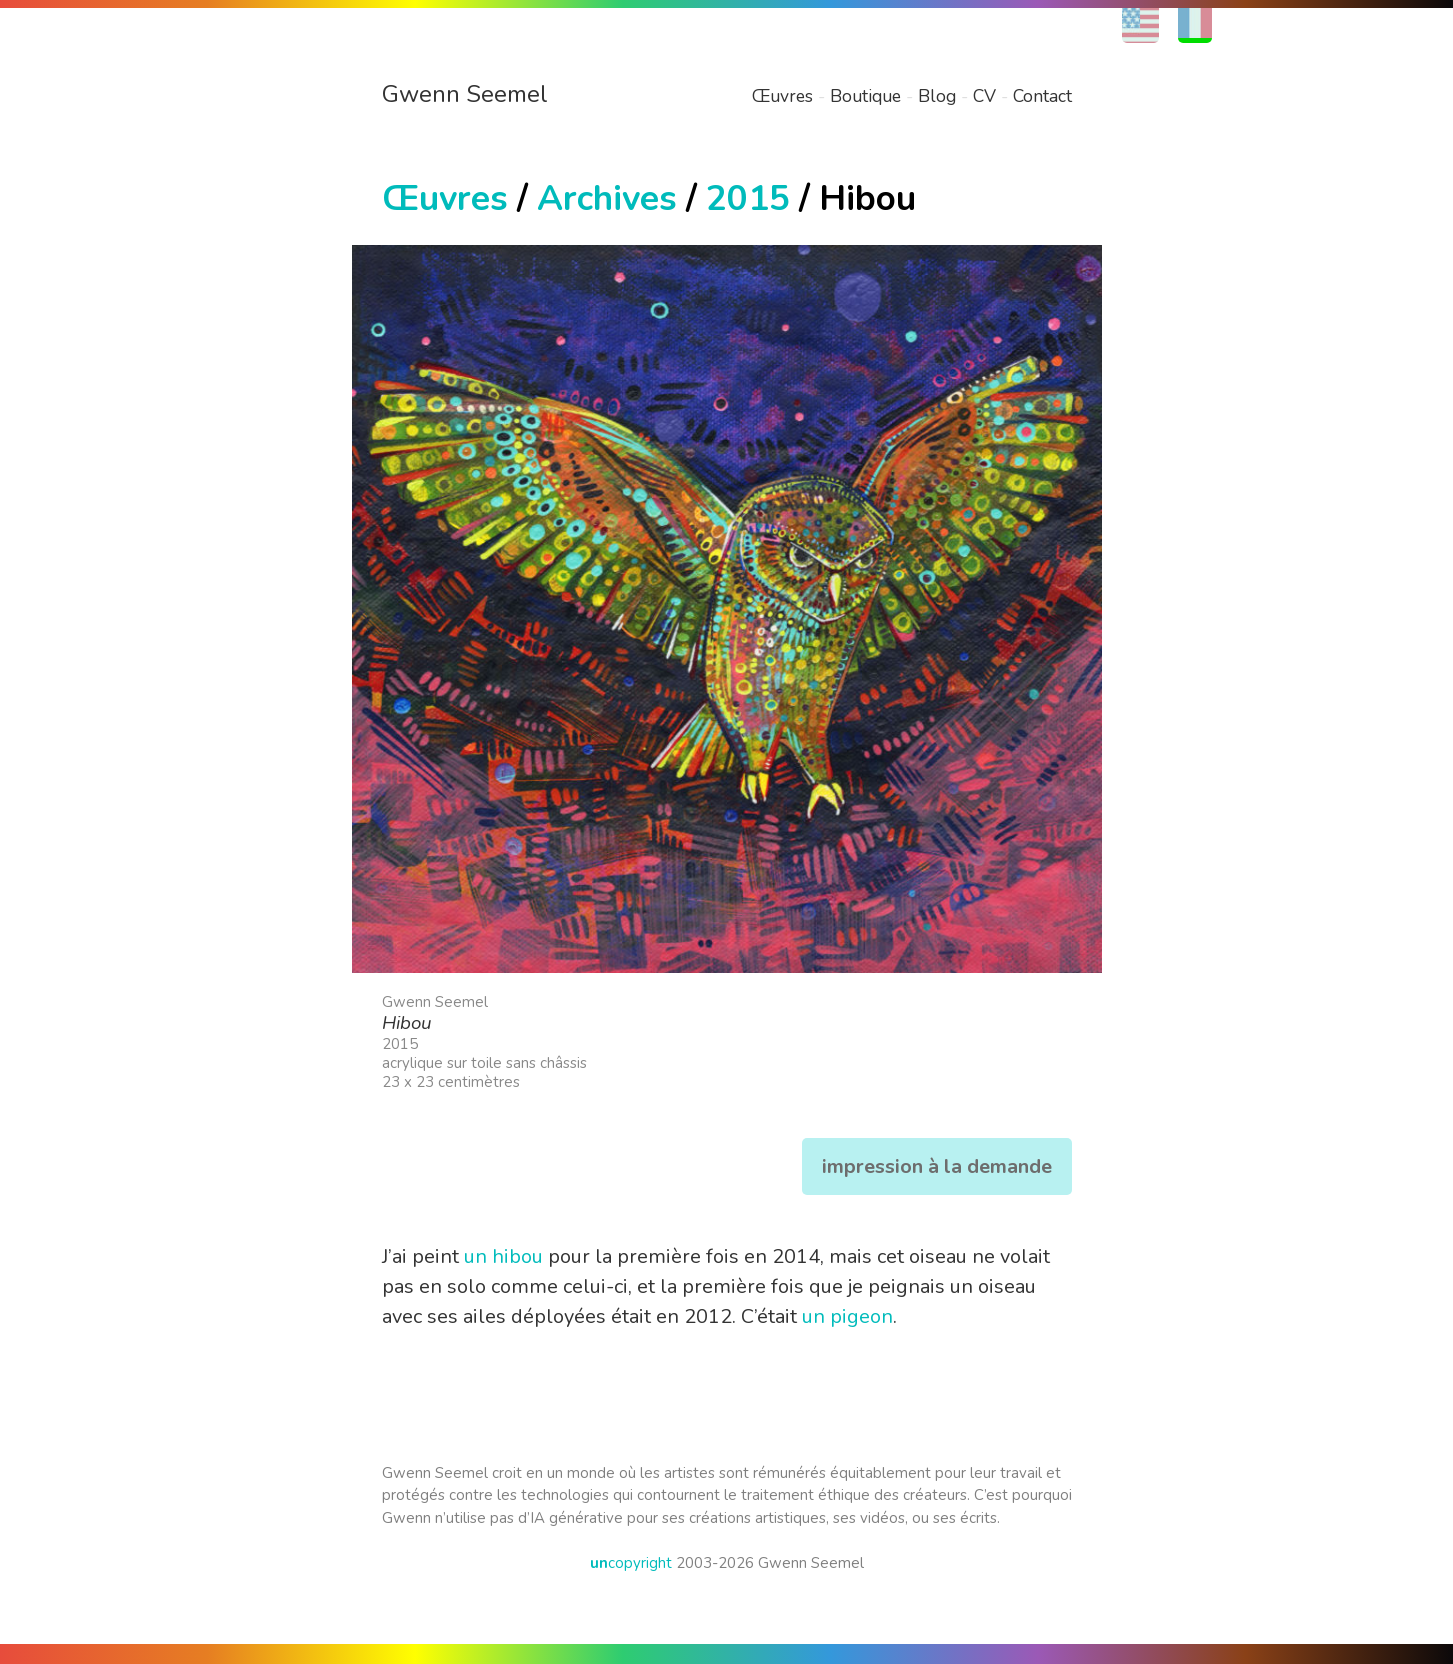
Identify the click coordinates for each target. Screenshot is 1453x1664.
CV (984, 96)
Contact (1042, 96)
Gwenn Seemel (465, 94)
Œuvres (782, 96)
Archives (607, 198)
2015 (748, 198)
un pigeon (847, 1316)
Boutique (865, 96)
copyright (631, 1563)
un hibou (503, 1256)
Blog (937, 96)
